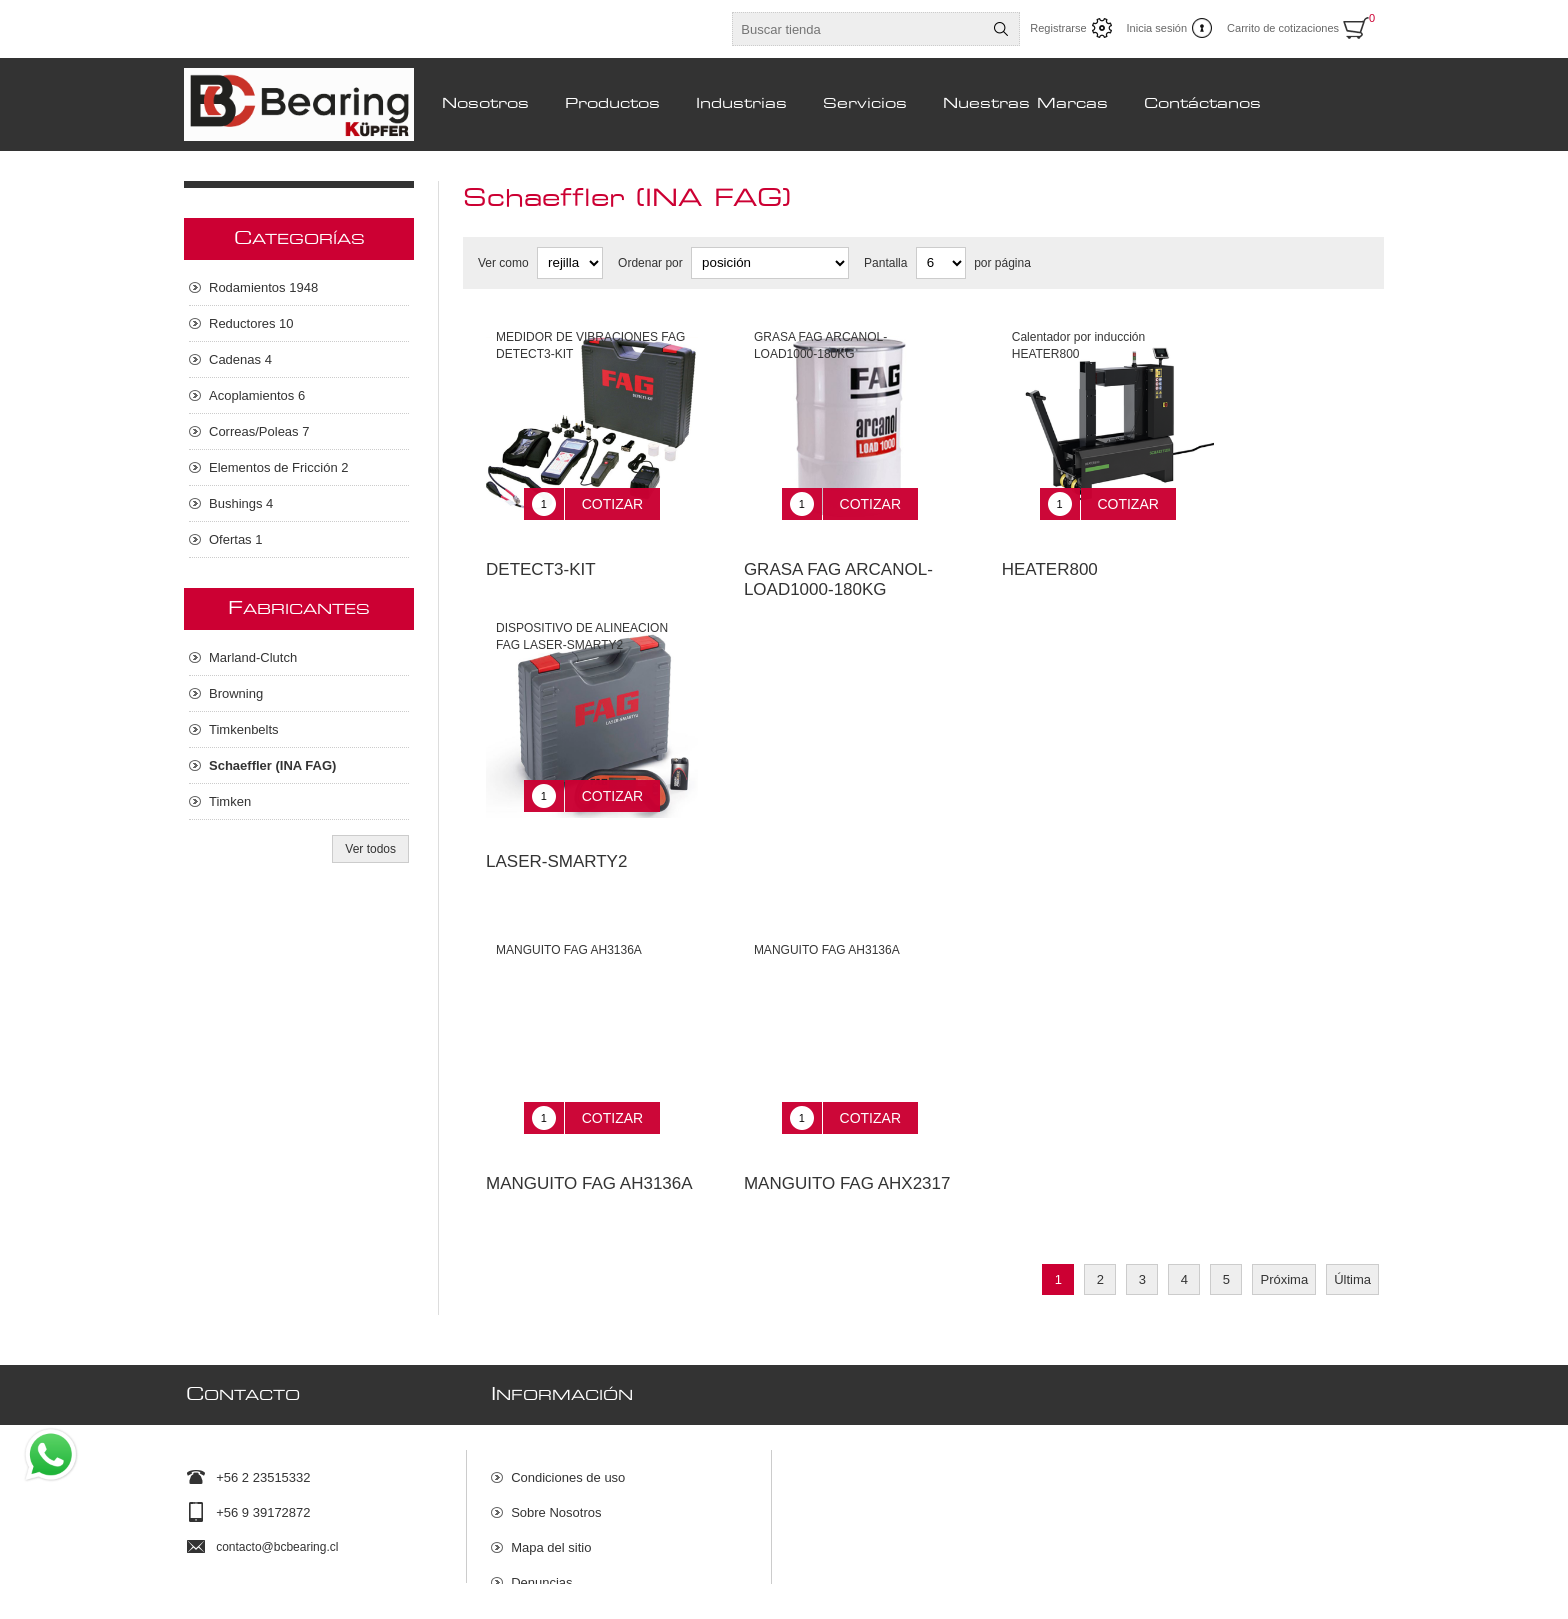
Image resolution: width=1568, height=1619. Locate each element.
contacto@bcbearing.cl (277, 1492)
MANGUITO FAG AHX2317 (847, 1138)
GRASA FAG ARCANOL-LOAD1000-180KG (838, 564)
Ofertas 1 (235, 539)
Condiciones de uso (568, 1422)
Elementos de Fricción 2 (278, 467)
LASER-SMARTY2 (556, 831)
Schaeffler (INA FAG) (272, 765)
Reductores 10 (251, 323)
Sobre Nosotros (556, 1457)
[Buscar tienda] (858, 29)
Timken (230, 801)
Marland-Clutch (253, 657)
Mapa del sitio (551, 1492)
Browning (236, 693)
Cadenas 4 (240, 359)
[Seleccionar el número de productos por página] (941, 263)
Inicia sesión (1157, 28)
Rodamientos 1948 (263, 287)
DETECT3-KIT (541, 554)
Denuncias (541, 1527)
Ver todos (370, 849)
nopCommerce (1358, 1597)
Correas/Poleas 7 (259, 431)
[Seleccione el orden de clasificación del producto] (770, 263)
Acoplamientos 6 (257, 395)
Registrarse (1058, 28)
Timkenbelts (244, 729)
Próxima (1284, 1234)
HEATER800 (1050, 554)
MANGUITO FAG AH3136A (589, 1138)
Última (1352, 1234)
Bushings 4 (241, 503)
